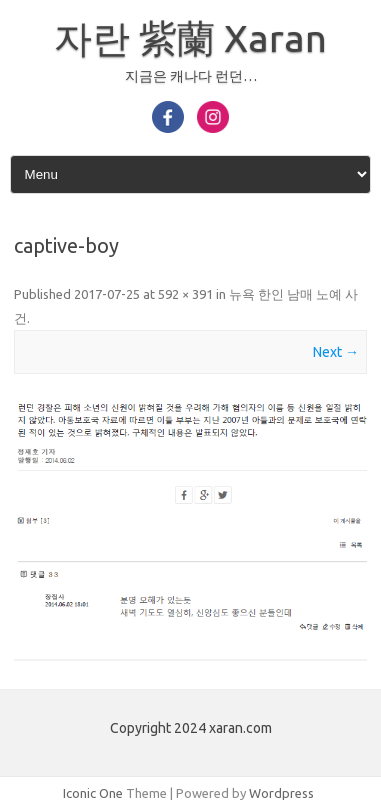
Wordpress (281, 793)
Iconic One (93, 793)
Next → (336, 352)
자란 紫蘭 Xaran (190, 38)
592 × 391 (185, 294)
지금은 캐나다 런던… (191, 76)
